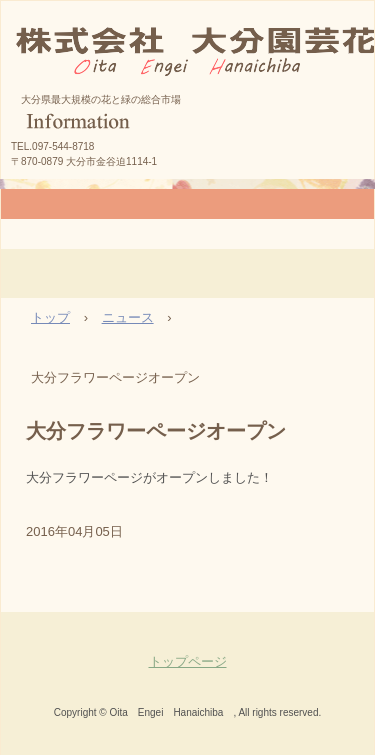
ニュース (128, 317)
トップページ (188, 661)
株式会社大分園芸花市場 (185, 106)
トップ (50, 317)
